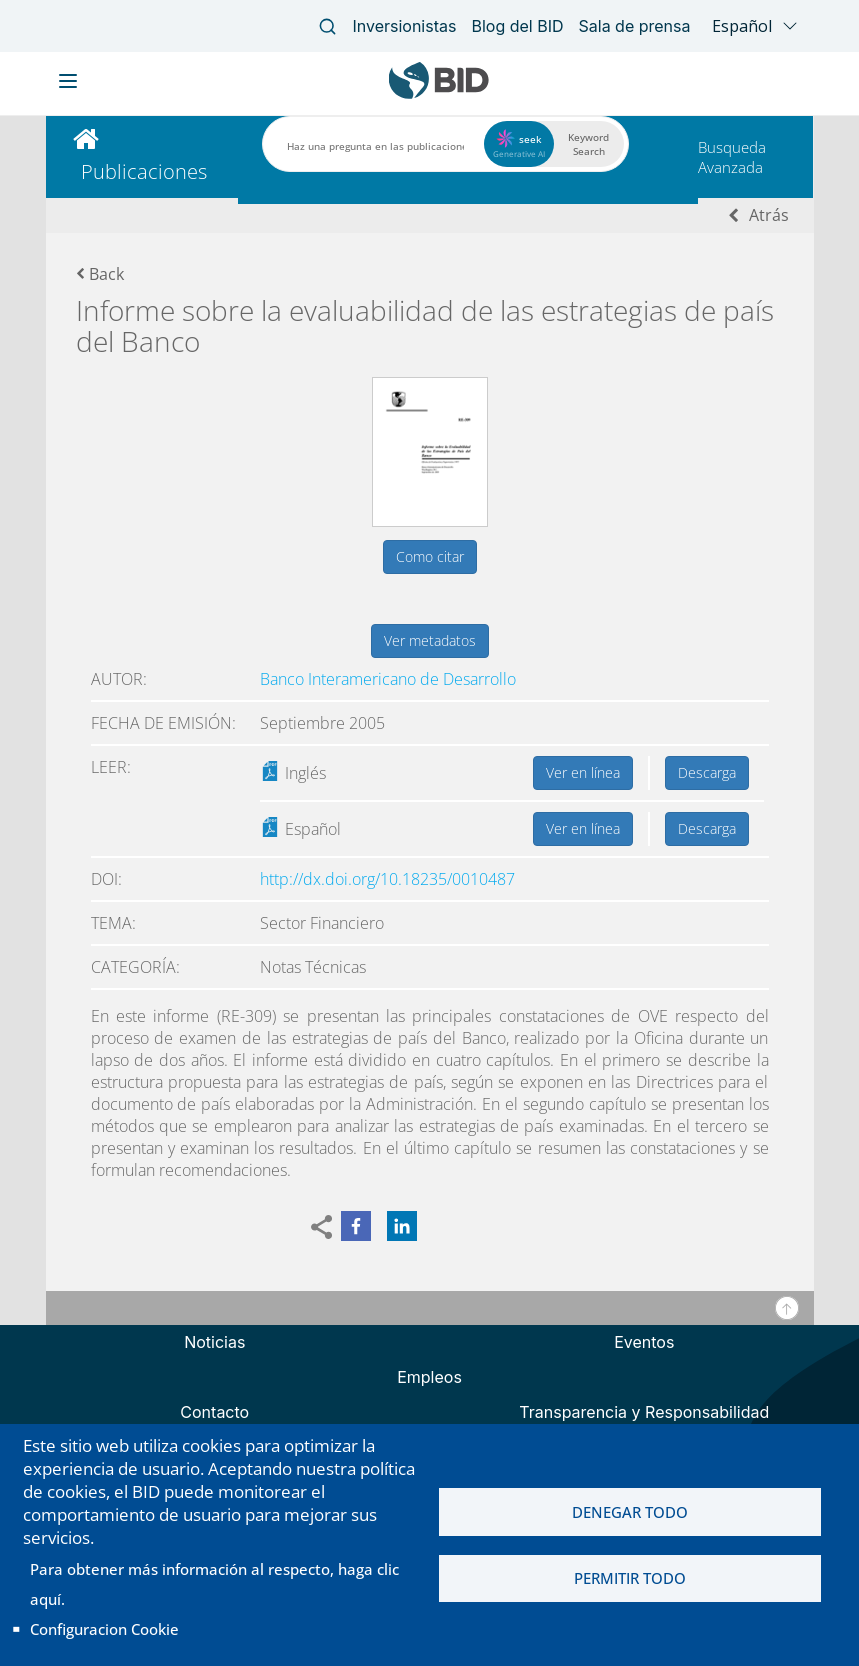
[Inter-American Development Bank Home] (439, 94)
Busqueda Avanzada (732, 157)
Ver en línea (583, 772)
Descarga (707, 772)
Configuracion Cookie (104, 1629)
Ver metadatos (430, 640)
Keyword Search (588, 144)
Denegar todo (630, 1512)
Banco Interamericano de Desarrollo (388, 679)
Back (100, 274)
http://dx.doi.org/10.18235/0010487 (387, 879)
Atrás (769, 215)
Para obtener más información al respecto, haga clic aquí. (214, 1584)
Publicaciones (144, 171)
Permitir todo (630, 1579)
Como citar (430, 556)
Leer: (111, 767)
